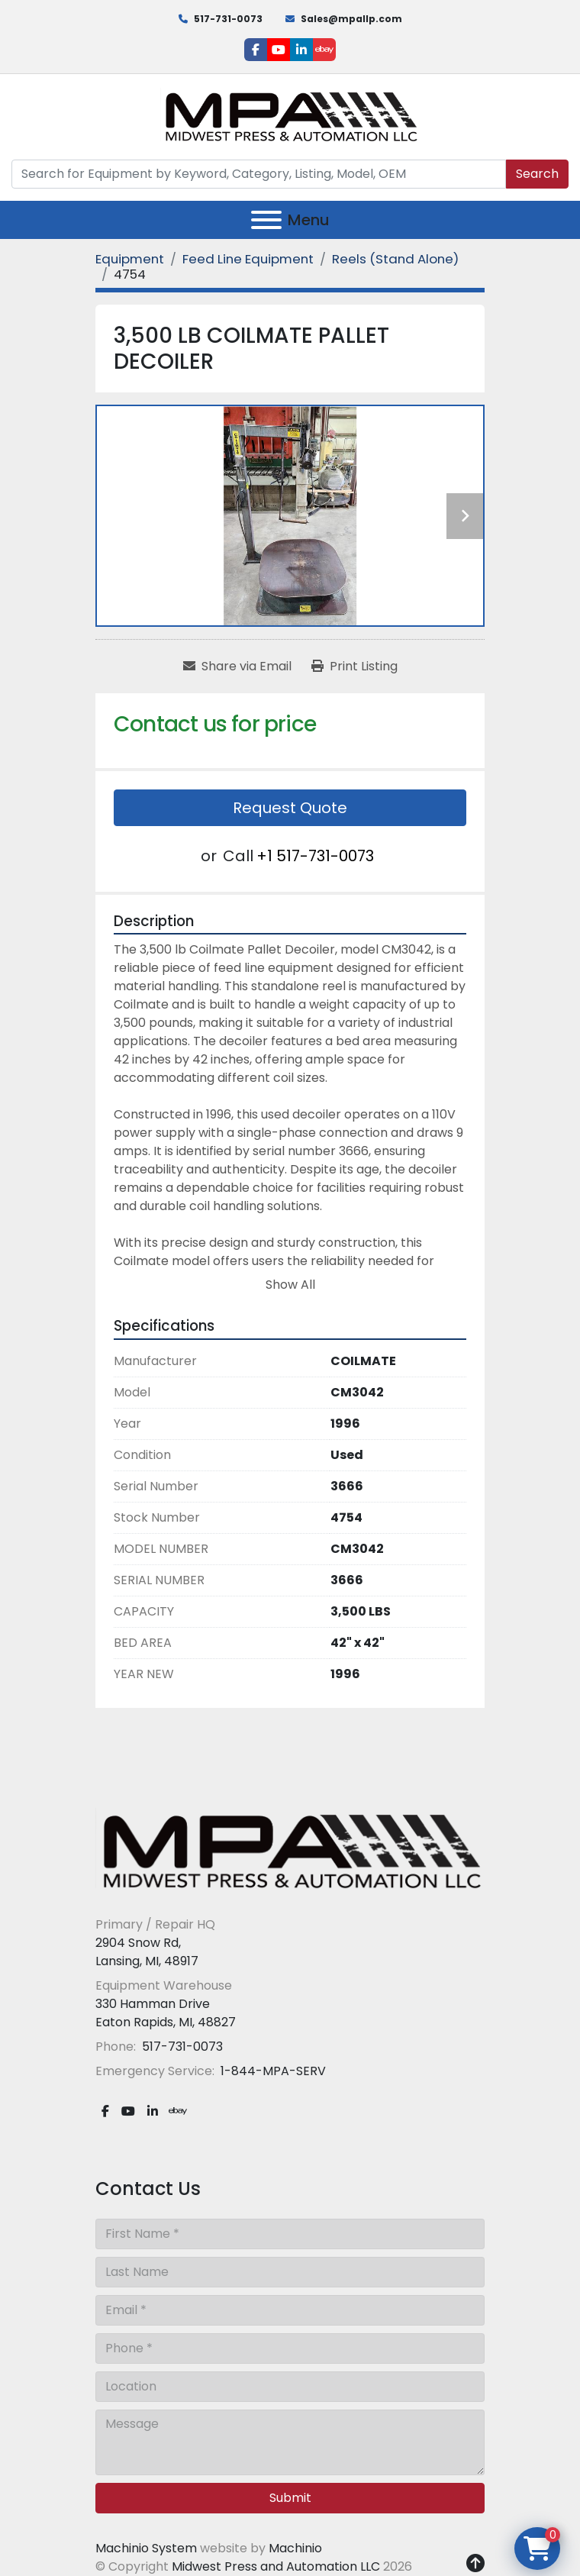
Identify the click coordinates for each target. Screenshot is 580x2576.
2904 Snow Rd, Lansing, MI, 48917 (146, 1952)
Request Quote (290, 807)
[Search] (258, 174)
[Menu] (266, 220)
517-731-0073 (228, 18)
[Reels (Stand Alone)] (395, 259)
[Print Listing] (354, 666)
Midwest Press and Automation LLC (276, 2566)
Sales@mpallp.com (351, 18)
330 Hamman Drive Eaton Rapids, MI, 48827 (165, 2013)
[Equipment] (129, 259)
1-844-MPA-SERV (272, 2071)
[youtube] (278, 49)
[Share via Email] (237, 666)
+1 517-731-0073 (315, 856)
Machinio (295, 2548)
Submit (290, 2498)
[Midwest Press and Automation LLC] (290, 1850)
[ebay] (324, 49)
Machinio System (146, 2548)
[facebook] (255, 49)
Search (537, 173)
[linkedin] (301, 49)
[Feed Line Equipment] (248, 259)
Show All (290, 1284)
